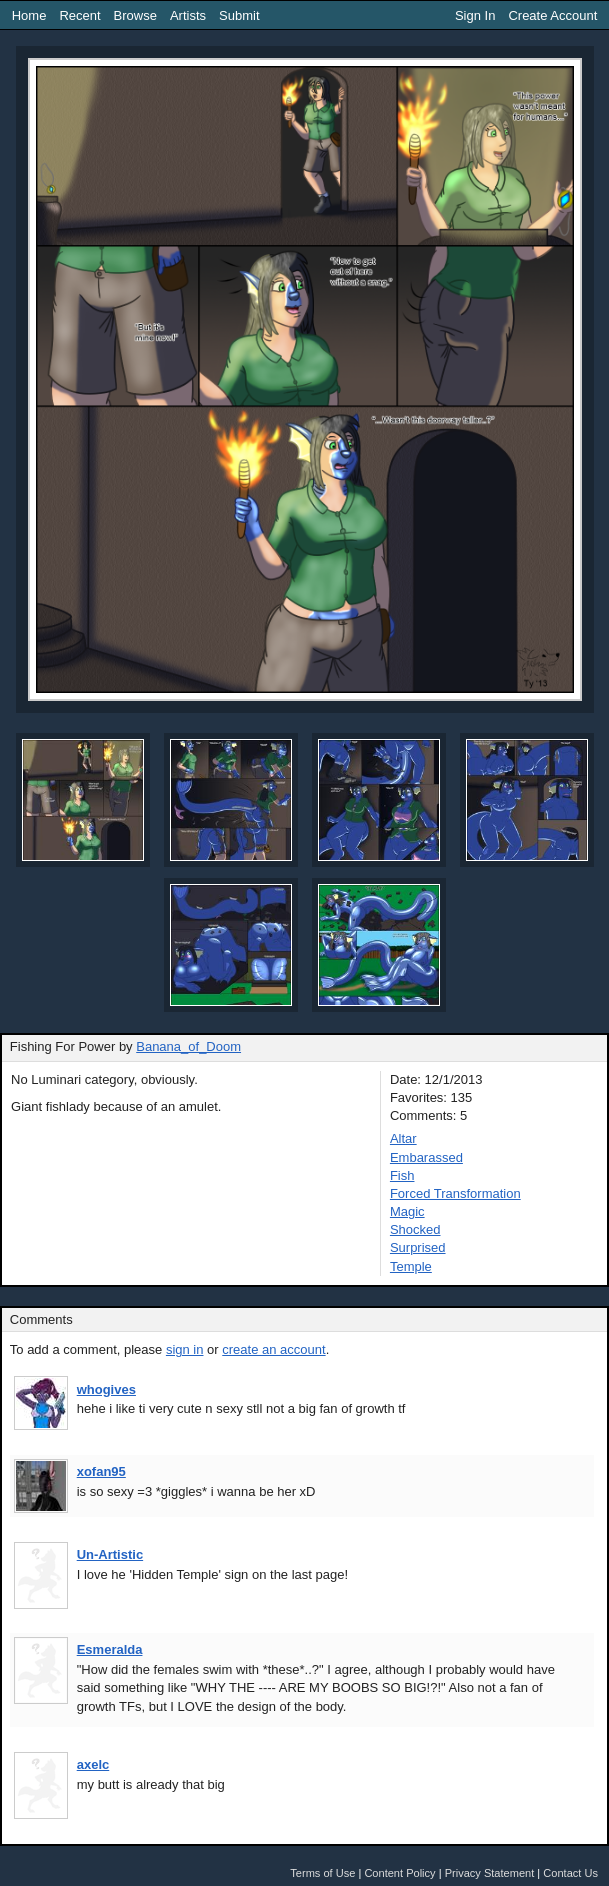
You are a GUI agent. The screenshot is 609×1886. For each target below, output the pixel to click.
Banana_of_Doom (188, 1046)
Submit (239, 15)
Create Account (552, 15)
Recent (79, 15)
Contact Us (570, 1873)
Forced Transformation (455, 1193)
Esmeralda (110, 1649)
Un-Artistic (110, 1554)
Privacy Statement (490, 1873)
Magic (407, 1211)
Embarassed (426, 1157)
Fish (402, 1175)
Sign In (475, 15)
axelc (93, 1764)
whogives (106, 1389)
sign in (185, 1349)
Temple (411, 1266)
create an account (273, 1349)
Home (29, 15)
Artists (188, 15)
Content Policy (399, 1873)
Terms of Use (322, 1873)
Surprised (418, 1247)
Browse (135, 15)
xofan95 (101, 1471)
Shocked (415, 1229)
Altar (403, 1138)
